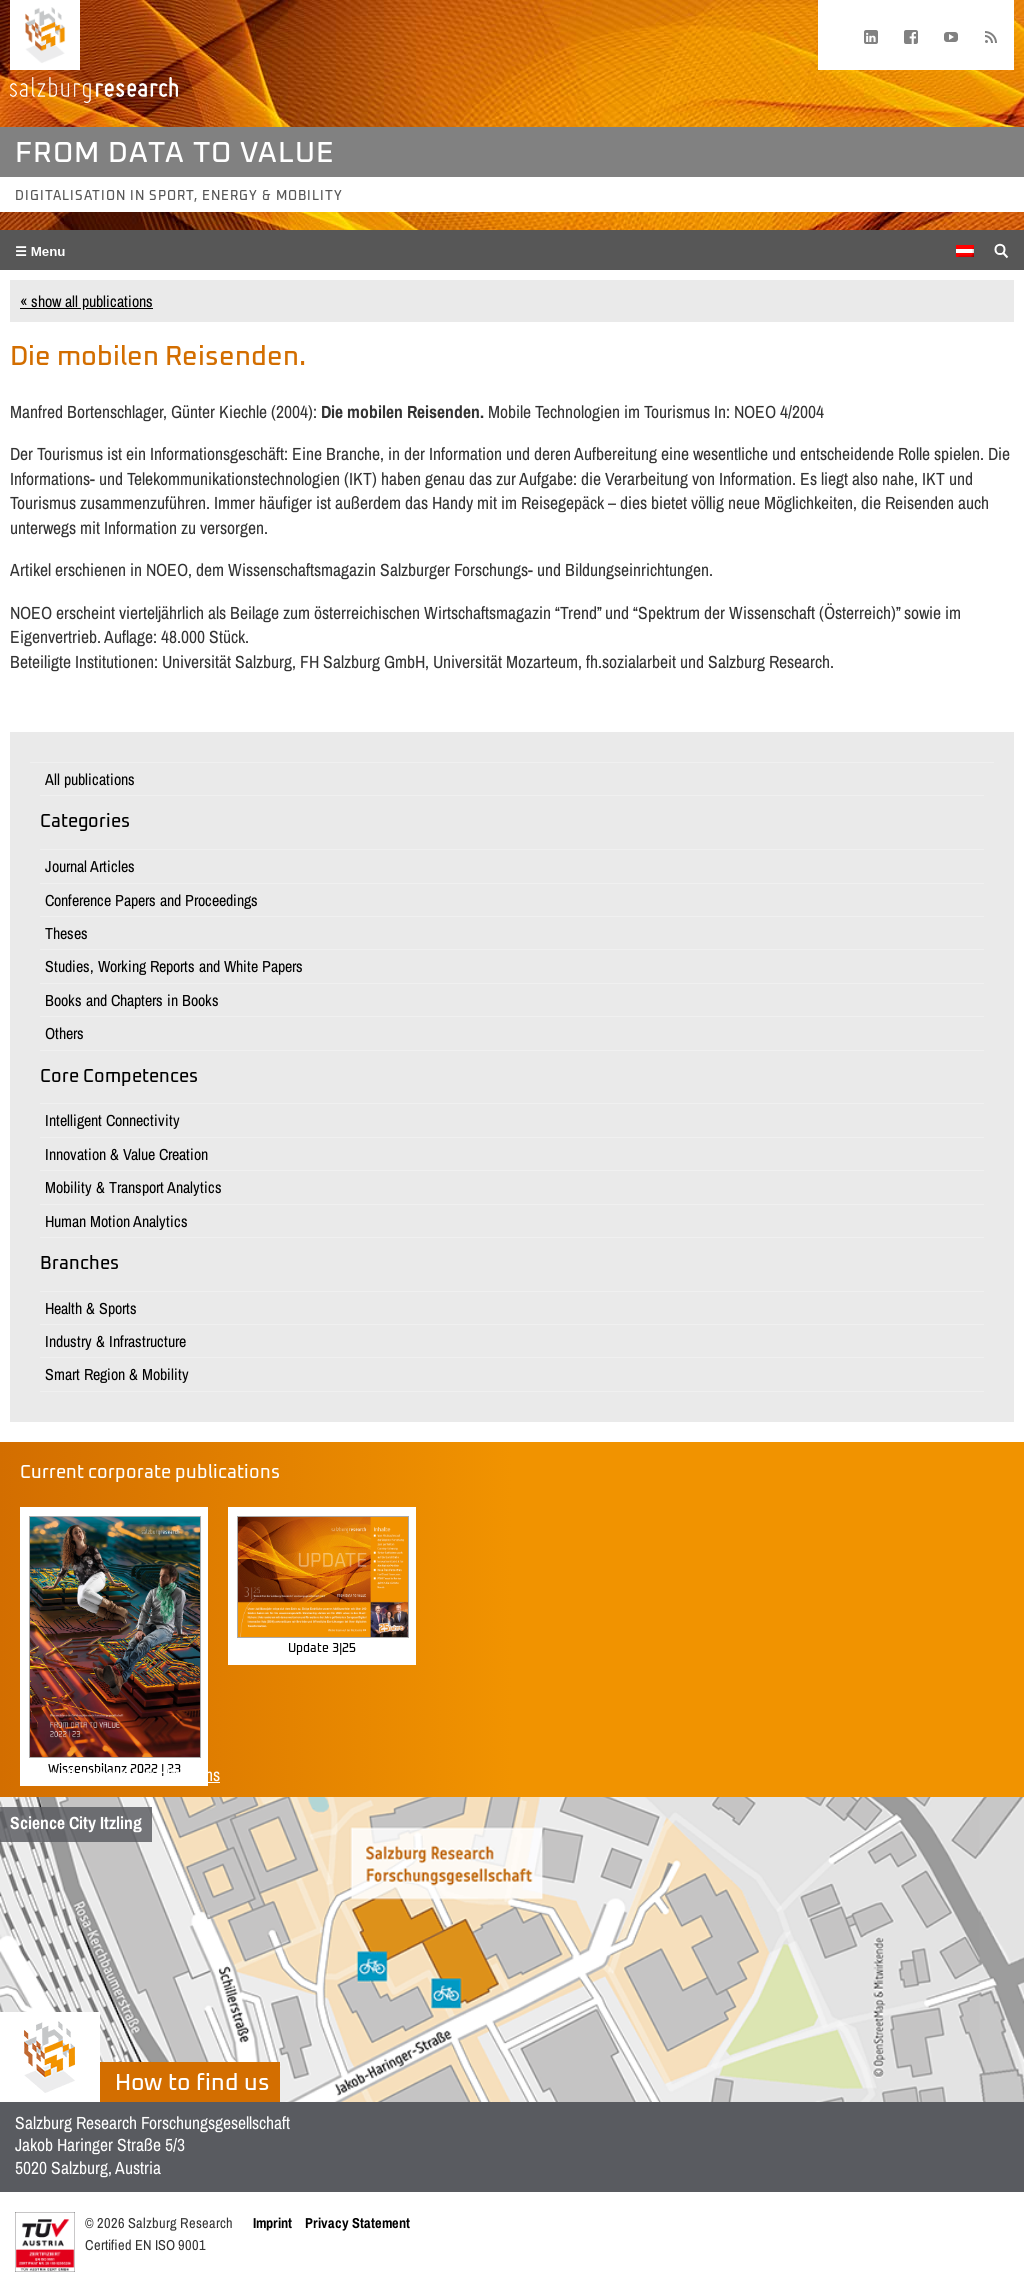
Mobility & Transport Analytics (133, 1187)
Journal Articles (90, 866)
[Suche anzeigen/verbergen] (1001, 249)
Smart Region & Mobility (117, 1374)
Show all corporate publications (120, 1774)
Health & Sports (91, 1308)
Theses (66, 933)
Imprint (272, 2222)
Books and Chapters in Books (132, 1000)
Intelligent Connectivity (112, 1120)
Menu (46, 251)
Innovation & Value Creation (126, 1154)
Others (64, 1033)
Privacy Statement (357, 2222)
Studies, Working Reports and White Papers (174, 966)
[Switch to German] (965, 251)
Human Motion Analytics (116, 1221)
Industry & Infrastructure (115, 1341)
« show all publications (86, 301)
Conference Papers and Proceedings (151, 900)
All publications (90, 779)
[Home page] (45, 35)
